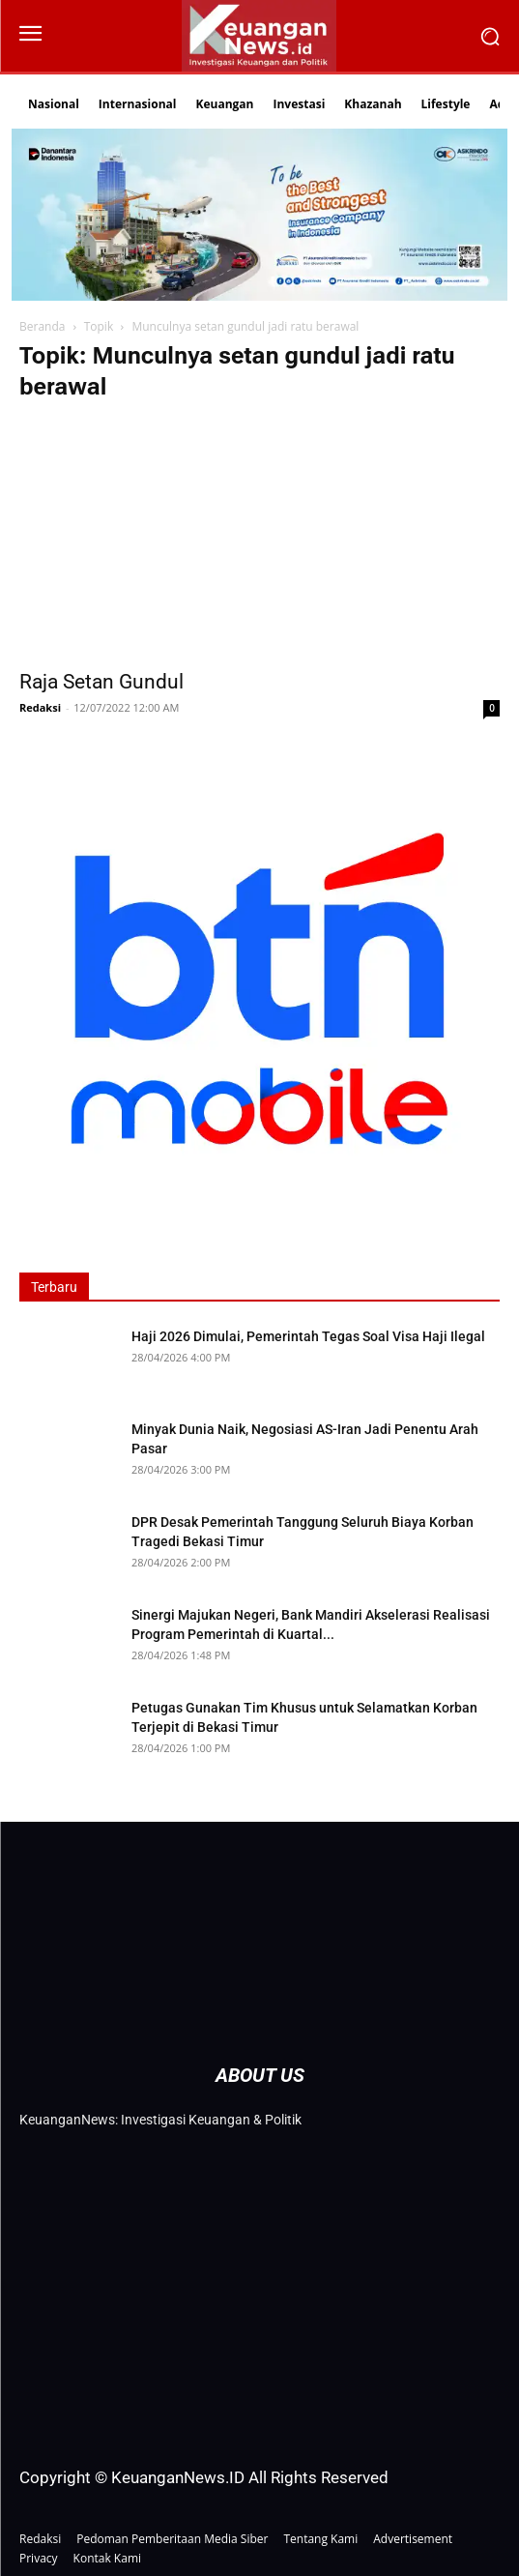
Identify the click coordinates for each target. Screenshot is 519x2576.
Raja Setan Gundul (101, 681)
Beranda (42, 326)
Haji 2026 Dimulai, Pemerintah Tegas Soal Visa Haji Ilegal (308, 1336)
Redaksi (40, 707)
